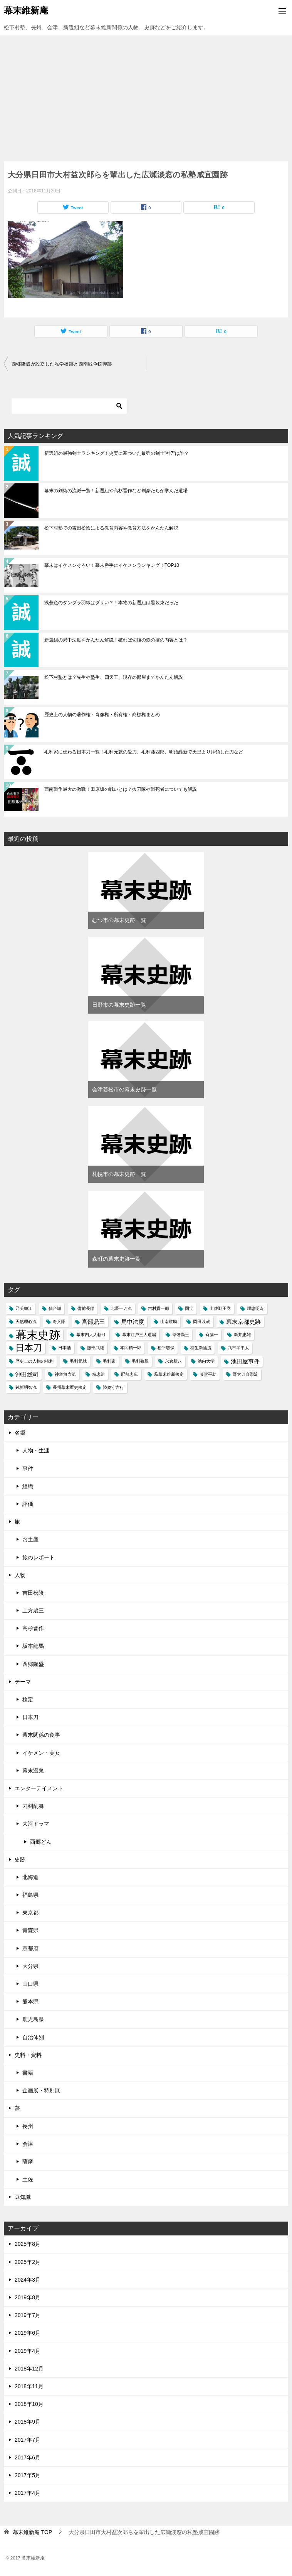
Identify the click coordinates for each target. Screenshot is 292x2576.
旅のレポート (38, 1557)
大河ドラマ (35, 1824)
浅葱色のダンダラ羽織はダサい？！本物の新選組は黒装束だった (111, 602)
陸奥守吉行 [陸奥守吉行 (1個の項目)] (113, 1387)
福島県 (30, 1895)
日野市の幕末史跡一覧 (119, 1005)
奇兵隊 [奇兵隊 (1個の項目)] (59, 1321)
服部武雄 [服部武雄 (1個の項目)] (95, 1347)
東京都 (30, 1912)
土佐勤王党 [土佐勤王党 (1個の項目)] (220, 1308)
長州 (27, 2126)
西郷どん (41, 1842)
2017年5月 (27, 2475)
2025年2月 (27, 2262)
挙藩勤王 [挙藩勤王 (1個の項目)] (180, 1334)
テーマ (23, 1682)
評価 (27, 1504)
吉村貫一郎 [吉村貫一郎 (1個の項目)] (158, 1308)
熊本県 (30, 2001)
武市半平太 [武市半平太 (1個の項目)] (238, 1347)
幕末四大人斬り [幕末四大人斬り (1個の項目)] (91, 1334)
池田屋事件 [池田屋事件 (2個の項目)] (245, 1361)
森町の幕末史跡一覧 (116, 1259)
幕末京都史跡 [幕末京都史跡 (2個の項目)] (243, 1321)
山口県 (30, 1984)
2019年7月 (27, 2315)
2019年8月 (27, 2297)
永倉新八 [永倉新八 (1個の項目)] (173, 1361)
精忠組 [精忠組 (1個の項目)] (98, 1374)
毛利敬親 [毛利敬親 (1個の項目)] (140, 1361)
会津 (27, 2144)
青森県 (30, 1930)
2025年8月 (27, 2244)
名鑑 (20, 1433)
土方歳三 (33, 1610)
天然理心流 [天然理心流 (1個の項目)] (26, 1321)
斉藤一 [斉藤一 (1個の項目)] (211, 1334)
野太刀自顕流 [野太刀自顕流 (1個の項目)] (245, 1374)
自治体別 (33, 2037)
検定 (27, 1699)
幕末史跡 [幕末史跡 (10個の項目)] (37, 1334)
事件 (27, 1468)
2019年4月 (27, 2351)
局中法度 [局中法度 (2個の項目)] (132, 1321)
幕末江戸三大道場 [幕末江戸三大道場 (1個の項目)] (139, 1334)
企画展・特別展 (41, 2090)
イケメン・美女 (41, 1753)
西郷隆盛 (33, 1664)
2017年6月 (27, 2457)
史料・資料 (28, 2055)
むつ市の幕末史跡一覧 (119, 920)
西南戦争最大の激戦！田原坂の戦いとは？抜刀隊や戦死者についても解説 (120, 789)
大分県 (30, 1966)
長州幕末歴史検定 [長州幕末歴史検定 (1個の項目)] (70, 1387)
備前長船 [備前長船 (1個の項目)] (85, 1308)
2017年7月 (27, 2440)
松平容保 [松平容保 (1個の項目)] (166, 1347)
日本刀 (30, 1717)
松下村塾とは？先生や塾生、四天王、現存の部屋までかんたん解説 (113, 677)
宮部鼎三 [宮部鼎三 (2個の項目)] (93, 1321)
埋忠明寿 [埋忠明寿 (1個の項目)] (255, 1308)
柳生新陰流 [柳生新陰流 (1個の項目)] (200, 1347)
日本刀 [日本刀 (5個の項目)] (28, 1348)
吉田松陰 (33, 1593)
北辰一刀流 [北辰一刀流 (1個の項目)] (121, 1308)
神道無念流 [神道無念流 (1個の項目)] (65, 1374)
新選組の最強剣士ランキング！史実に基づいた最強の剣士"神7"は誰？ (116, 453)
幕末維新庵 (26, 9)
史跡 (20, 1859)
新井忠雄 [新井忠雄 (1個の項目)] (242, 1334)
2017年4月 (27, 2493)
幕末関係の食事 (41, 1735)
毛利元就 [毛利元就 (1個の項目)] (78, 1361)
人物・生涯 (35, 1450)
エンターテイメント (39, 1788)
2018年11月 (29, 2386)
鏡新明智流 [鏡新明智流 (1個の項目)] (26, 1387)
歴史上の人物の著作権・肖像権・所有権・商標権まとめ (102, 714)
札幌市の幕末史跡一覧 (119, 1174)
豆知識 (23, 2197)
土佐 (27, 2179)
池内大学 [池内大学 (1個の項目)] (206, 1361)
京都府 (30, 1948)
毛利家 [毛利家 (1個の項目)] (109, 1361)
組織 (27, 1486)
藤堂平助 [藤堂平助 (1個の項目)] (208, 1374)
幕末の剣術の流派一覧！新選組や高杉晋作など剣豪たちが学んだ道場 (116, 490)
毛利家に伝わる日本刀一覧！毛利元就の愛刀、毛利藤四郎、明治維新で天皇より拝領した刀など (143, 752)
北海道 (30, 1877)
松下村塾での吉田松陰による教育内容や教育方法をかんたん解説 (111, 528)
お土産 (30, 1539)
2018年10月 (29, 2404)
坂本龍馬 (33, 1646)
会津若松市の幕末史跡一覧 (124, 1089)
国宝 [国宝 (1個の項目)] (189, 1308)
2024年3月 (27, 2280)
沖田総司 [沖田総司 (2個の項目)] (27, 1374)
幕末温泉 (33, 1770)
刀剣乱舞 (33, 1806)
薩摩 (27, 2161)
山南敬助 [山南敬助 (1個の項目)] (168, 1321)
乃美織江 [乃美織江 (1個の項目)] (23, 1308)
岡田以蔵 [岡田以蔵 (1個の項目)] (201, 1321)
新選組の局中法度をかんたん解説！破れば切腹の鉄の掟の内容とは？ (116, 640)
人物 (20, 1575)
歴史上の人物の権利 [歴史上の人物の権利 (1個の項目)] (34, 1361)
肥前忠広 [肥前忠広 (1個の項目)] (129, 1374)
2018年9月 (27, 2422)
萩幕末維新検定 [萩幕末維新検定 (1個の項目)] (169, 1374)
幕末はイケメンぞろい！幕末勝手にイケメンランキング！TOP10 (111, 565)
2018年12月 (29, 2369)
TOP (32, 2532)
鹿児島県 (33, 2019)
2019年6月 (27, 2333)
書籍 (27, 2073)
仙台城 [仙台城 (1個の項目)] (55, 1308)
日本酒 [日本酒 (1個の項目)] (64, 1347)
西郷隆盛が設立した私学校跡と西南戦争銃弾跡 (62, 364)
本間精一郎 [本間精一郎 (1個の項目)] (130, 1347)
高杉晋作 (33, 1628)
